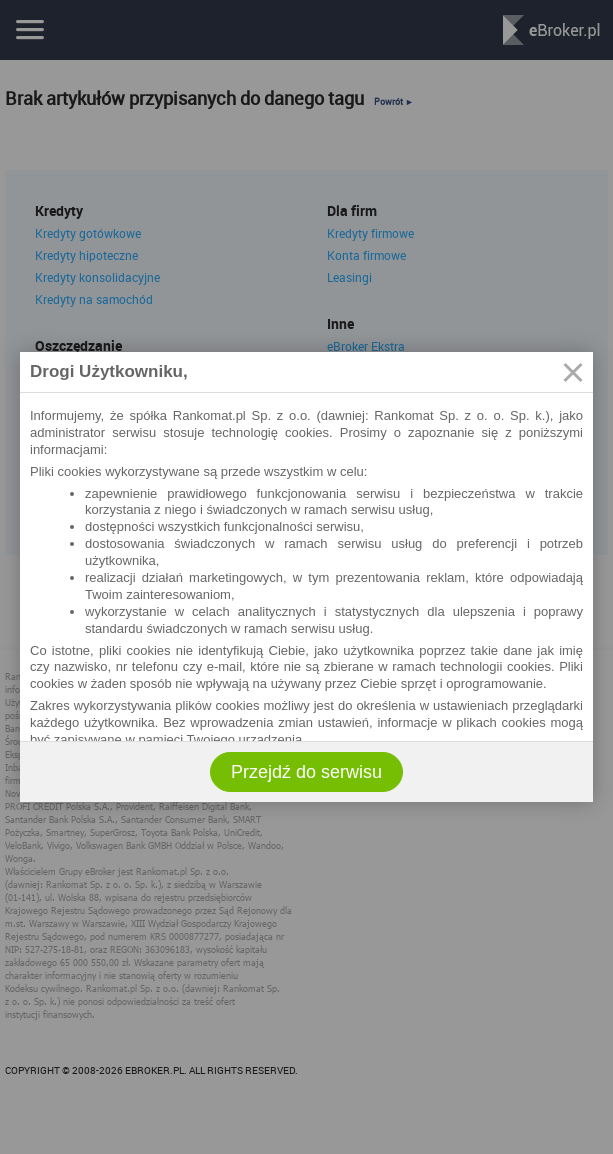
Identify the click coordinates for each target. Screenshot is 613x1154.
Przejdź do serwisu (306, 772)
